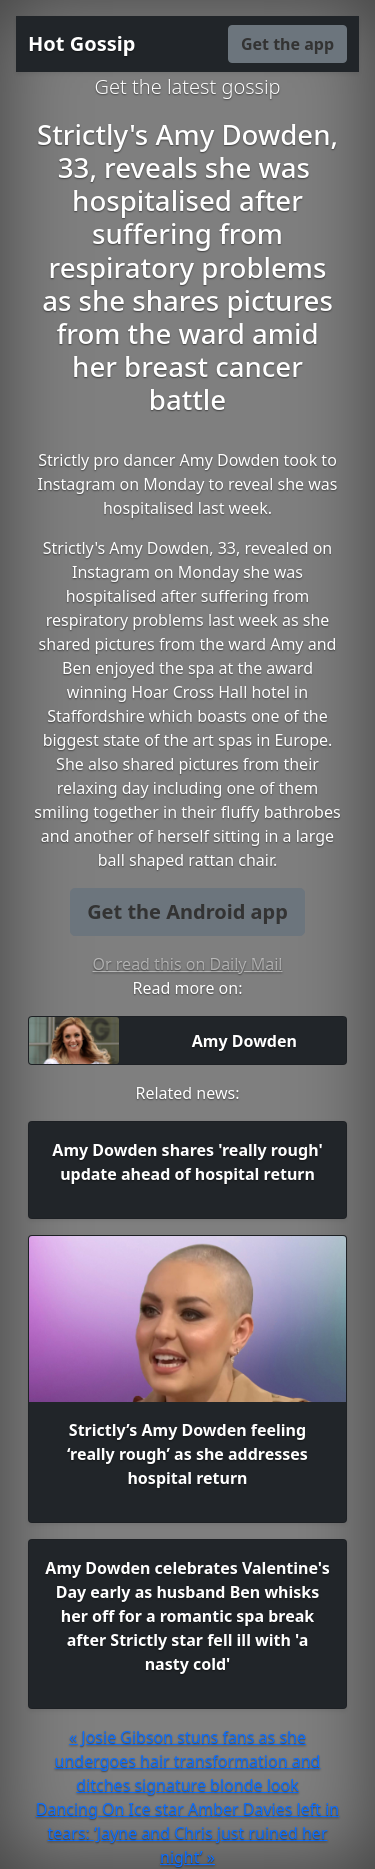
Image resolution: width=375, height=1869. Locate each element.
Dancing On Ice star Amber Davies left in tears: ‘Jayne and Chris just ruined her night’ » (187, 1833)
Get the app (287, 44)
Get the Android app (187, 911)
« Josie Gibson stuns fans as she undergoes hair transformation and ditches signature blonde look (188, 1761)
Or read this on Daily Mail (188, 964)
